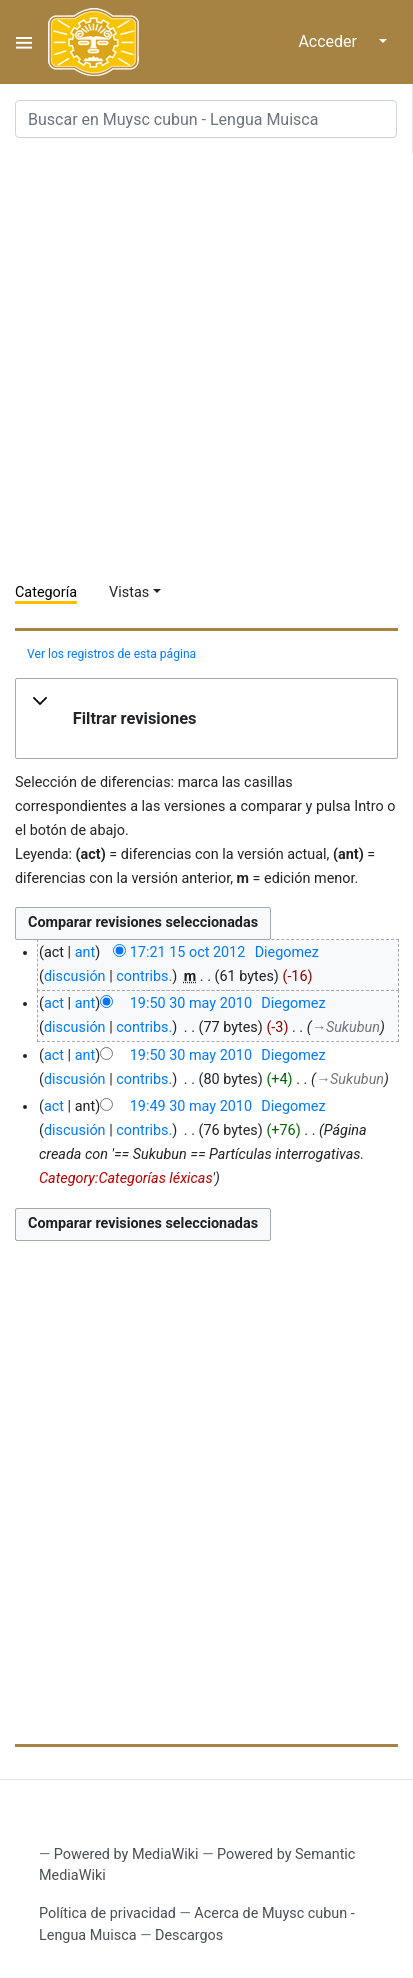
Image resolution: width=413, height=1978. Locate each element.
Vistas (129, 592)
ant (85, 952)
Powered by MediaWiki (126, 1854)
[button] (206, 719)
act (54, 1003)
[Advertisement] (206, 360)
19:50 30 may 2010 (191, 1003)
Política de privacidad (107, 1913)
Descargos (189, 1935)
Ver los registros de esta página (111, 654)
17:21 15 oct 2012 (188, 952)
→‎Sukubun (346, 1027)
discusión (75, 976)
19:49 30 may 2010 (191, 1106)
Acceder (327, 41)
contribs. (144, 976)
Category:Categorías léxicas (126, 1178)
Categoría (46, 592)
